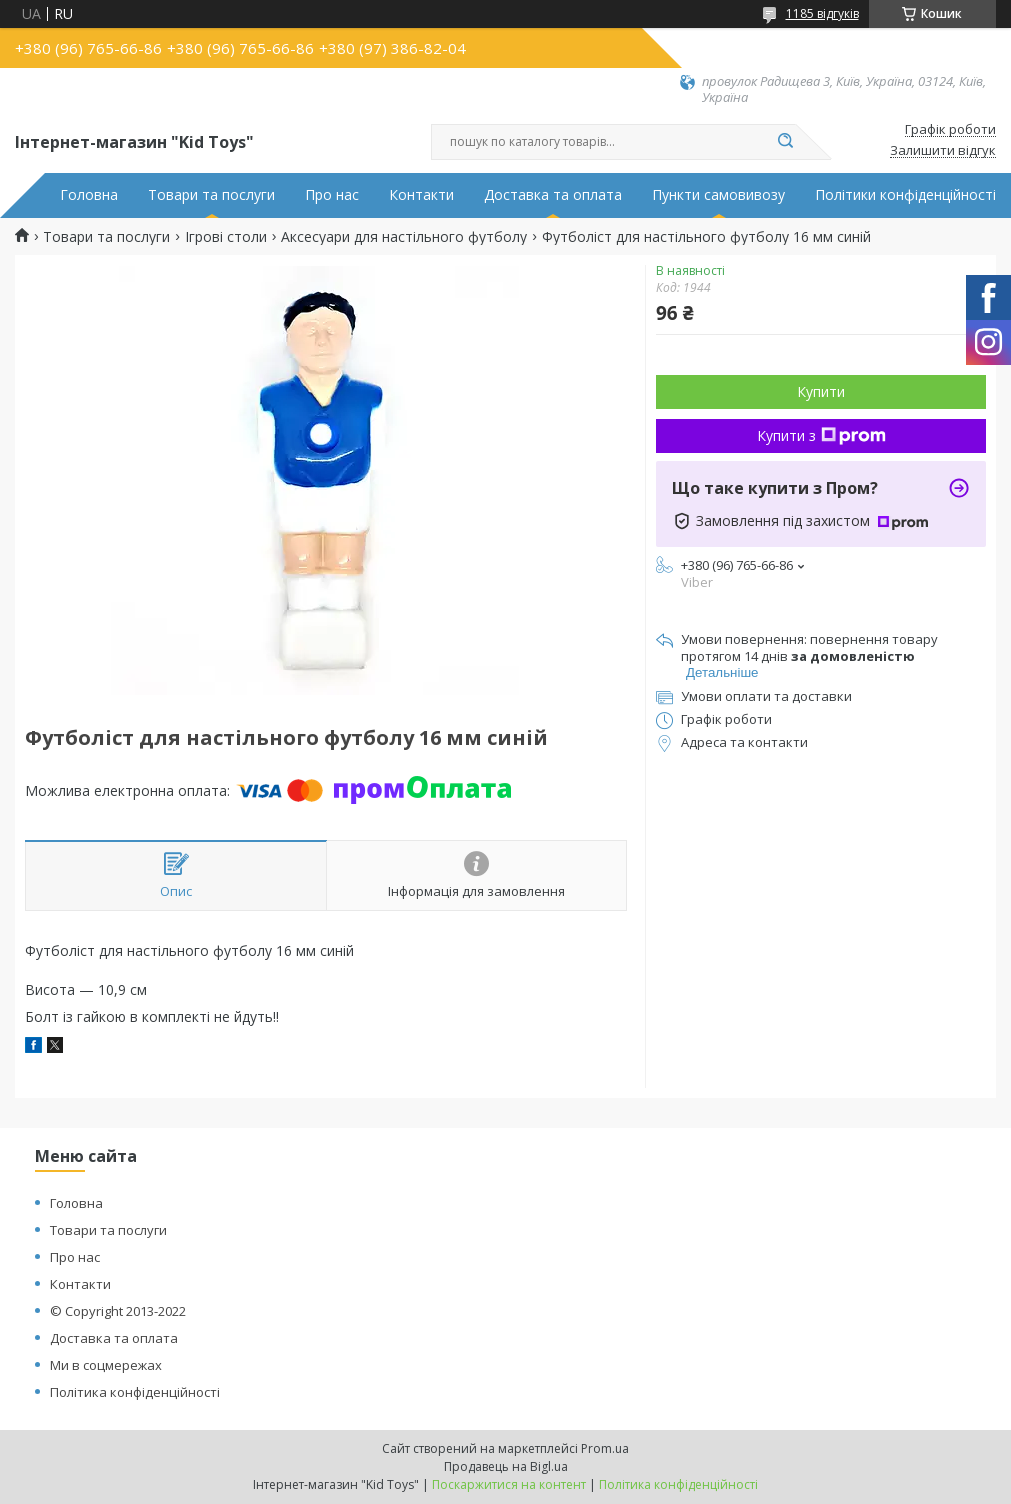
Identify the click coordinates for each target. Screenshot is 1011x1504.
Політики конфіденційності (905, 195)
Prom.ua (605, 1448)
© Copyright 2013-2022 (118, 1311)
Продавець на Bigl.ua (506, 1466)
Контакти (421, 195)
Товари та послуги (211, 195)
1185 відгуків (822, 13)
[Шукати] (786, 142)
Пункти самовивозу (718, 195)
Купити (821, 391)
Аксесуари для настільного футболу (404, 237)
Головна (89, 195)
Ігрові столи (226, 237)
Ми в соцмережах (106, 1365)
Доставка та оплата (553, 195)
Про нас (332, 195)
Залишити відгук (943, 151)
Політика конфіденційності (135, 1392)
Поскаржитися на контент (509, 1484)
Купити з (821, 435)
